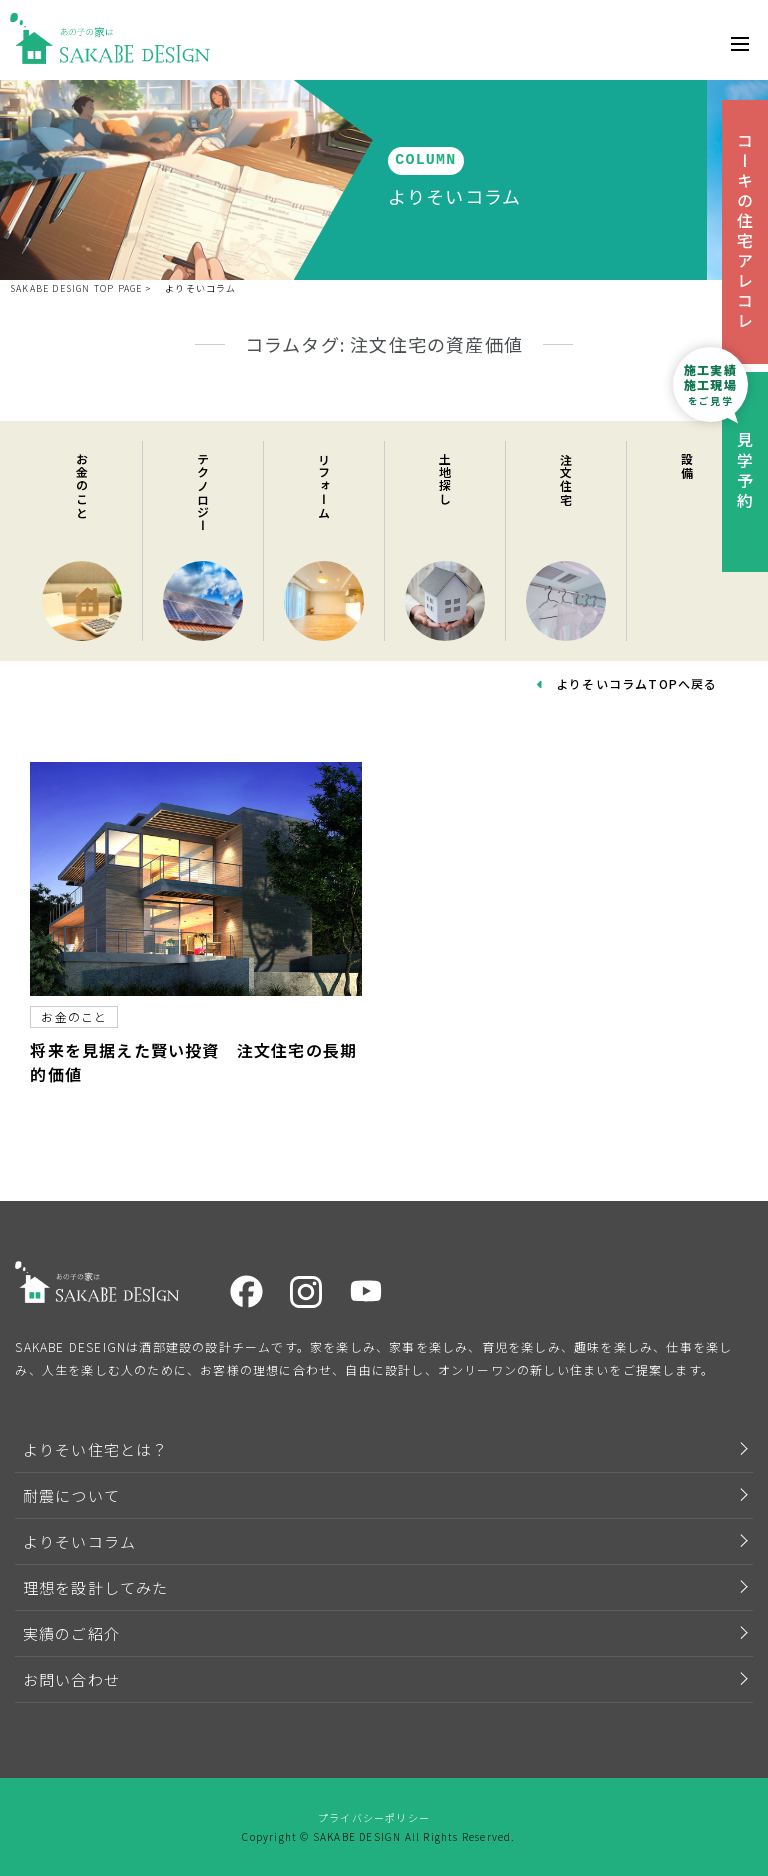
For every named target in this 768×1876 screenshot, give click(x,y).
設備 (687, 468)
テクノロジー (203, 494)
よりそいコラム (200, 288)
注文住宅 (566, 481)
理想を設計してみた (96, 1587)
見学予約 (745, 472)
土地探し (445, 481)
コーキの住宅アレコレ (745, 232)
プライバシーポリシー (374, 1817)
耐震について (71, 1495)
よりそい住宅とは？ (96, 1449)
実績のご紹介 (71, 1633)
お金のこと (82, 488)
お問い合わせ (71, 1679)
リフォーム (324, 488)
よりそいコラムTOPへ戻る (637, 683)
